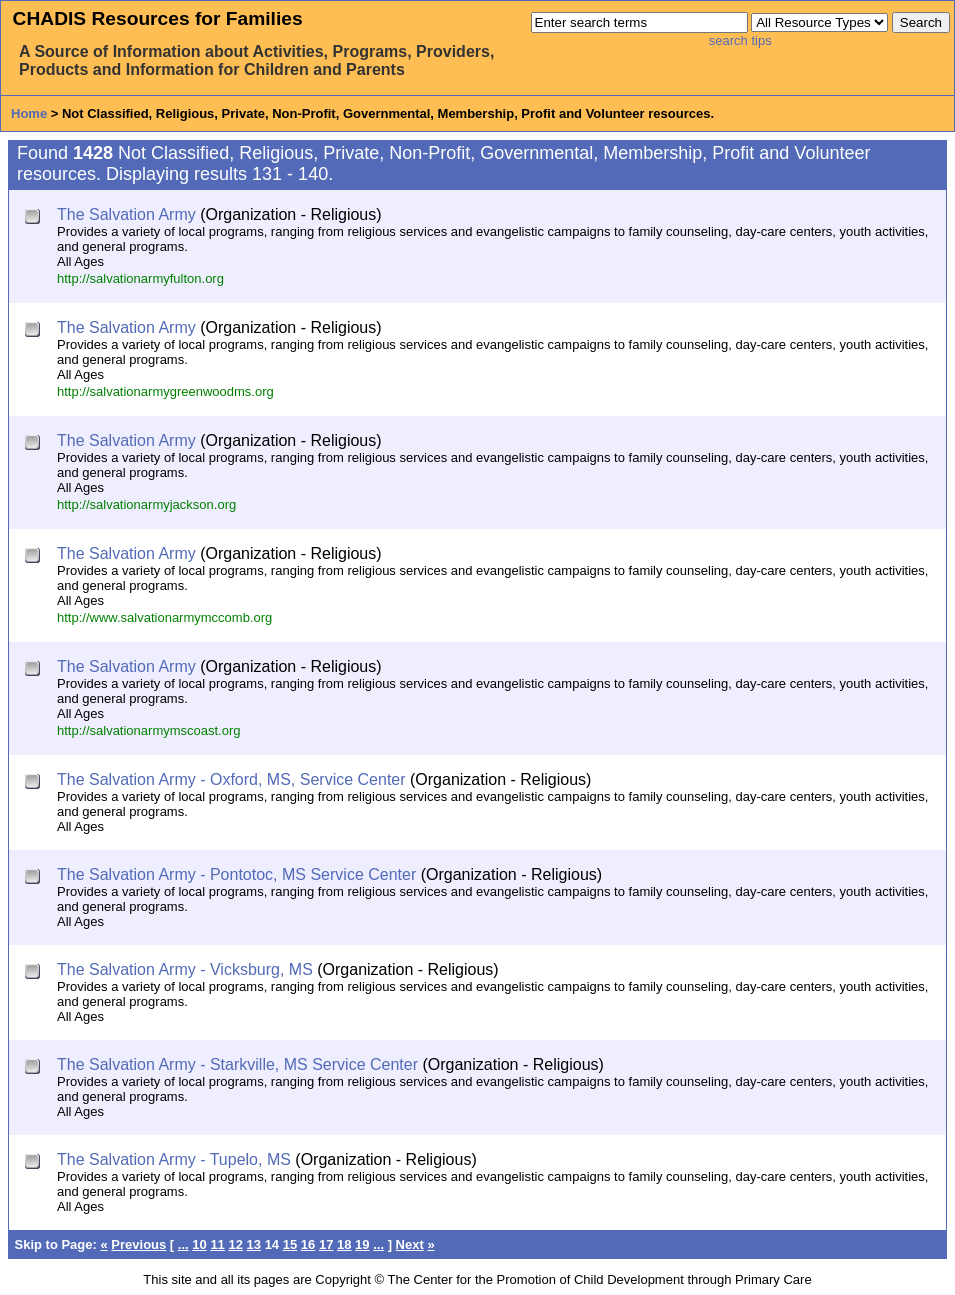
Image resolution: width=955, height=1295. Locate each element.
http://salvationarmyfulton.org (140, 278)
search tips (740, 40)
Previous (138, 1244)
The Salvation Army (126, 214)
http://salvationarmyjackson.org (146, 504)
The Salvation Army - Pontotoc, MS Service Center (236, 874)
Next (410, 1244)
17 (326, 1244)
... (183, 1244)
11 (217, 1244)
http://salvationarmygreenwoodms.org (165, 391)
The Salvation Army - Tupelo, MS (174, 1159)
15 (290, 1244)
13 (254, 1244)
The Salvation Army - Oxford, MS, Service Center (231, 779)
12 (235, 1244)
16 (308, 1244)
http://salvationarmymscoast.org (149, 730)
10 (199, 1244)
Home (29, 113)
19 (362, 1244)
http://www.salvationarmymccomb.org (164, 617)
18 (344, 1244)
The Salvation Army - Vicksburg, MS (185, 969)
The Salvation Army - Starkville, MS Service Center (237, 1064)
